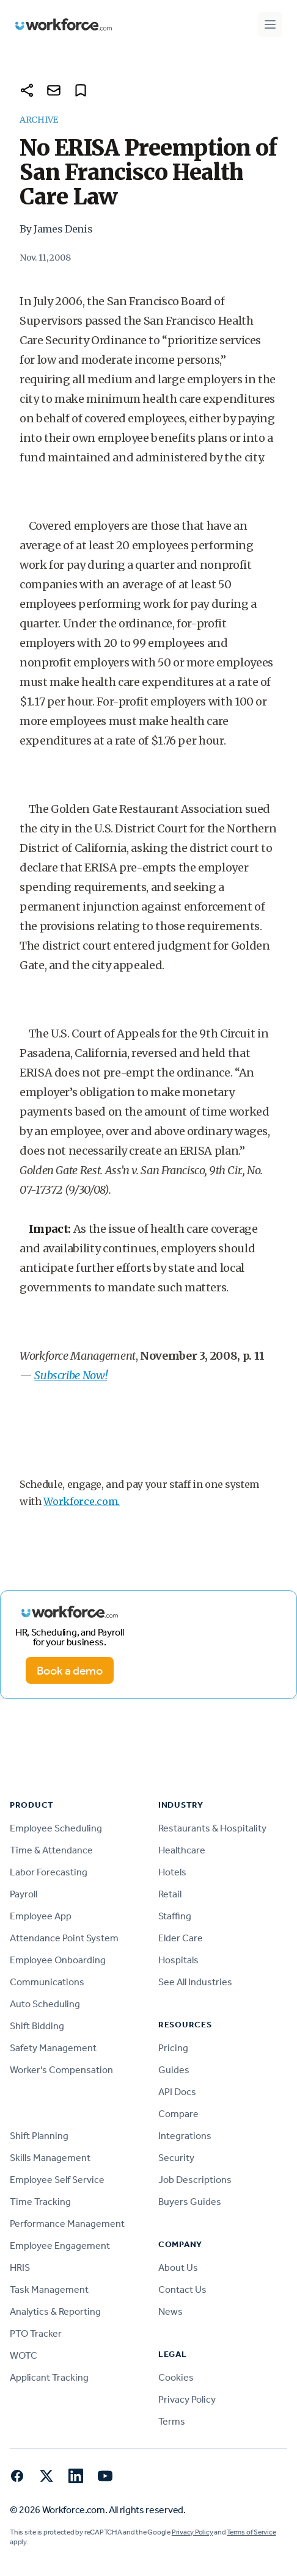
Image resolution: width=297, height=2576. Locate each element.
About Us (178, 2267)
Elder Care (180, 1938)
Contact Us (182, 2289)
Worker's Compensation (61, 2070)
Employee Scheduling (56, 1828)
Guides (173, 2070)
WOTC (23, 2355)
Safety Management (53, 2048)
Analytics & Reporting (55, 2311)
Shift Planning (39, 2135)
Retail (170, 1894)
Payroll (23, 1894)
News (170, 2311)
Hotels (172, 1872)
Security (176, 2157)
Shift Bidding (37, 2026)
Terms (171, 2421)
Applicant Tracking (49, 2377)
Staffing (174, 1916)
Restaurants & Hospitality (212, 1828)
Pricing (173, 2048)
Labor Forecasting (48, 1872)
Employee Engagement (60, 2245)
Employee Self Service (57, 2179)
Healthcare (181, 1850)
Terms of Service (251, 2532)
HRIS (20, 2267)
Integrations (184, 2135)
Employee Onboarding (58, 1960)
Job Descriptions (195, 2179)
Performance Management (67, 2223)
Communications (47, 1982)
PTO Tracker (36, 2333)
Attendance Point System (64, 1938)
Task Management (49, 2289)
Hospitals (178, 1960)
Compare (178, 2114)
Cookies (176, 2377)
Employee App (41, 1916)
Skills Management (50, 2157)
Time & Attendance (51, 1850)
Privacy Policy (187, 2399)
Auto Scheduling (45, 2004)
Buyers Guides (189, 2201)
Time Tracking (40, 2201)
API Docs (177, 2092)
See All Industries (195, 1982)
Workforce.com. (81, 1501)
